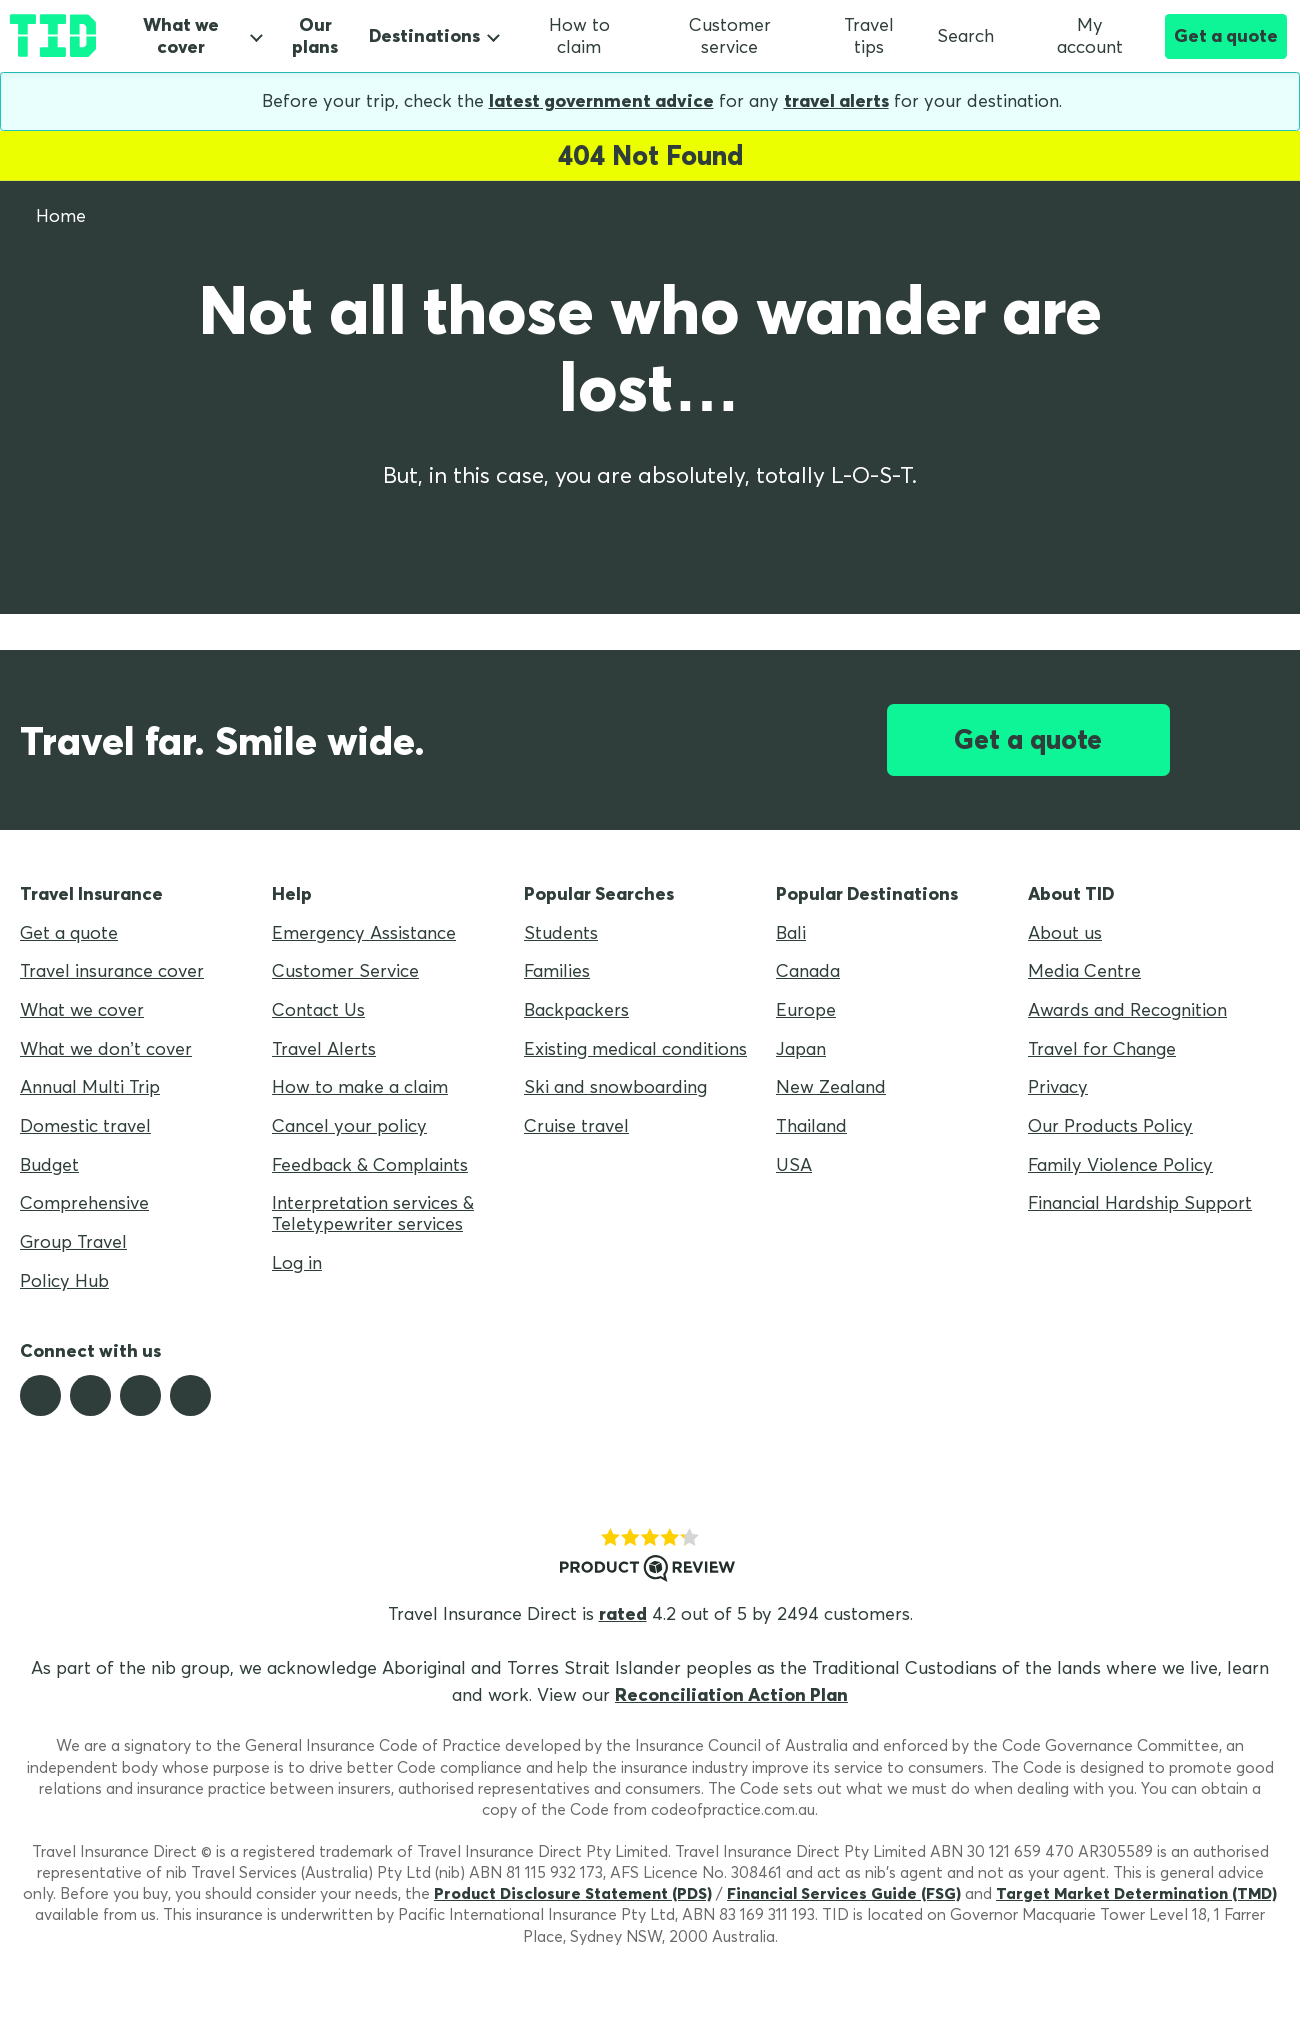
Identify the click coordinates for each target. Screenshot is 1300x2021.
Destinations (424, 35)
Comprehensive (84, 1202)
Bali (791, 932)
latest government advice (601, 100)
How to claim (579, 36)
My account (1072, 36)
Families (557, 970)
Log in (297, 1262)
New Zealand (831, 1086)
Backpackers (576, 1009)
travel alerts (836, 100)
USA (794, 1164)
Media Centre (1084, 970)
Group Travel (73, 1241)
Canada (808, 970)
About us (1065, 932)
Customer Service (345, 970)
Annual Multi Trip (90, 1086)
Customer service (730, 36)
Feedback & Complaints (370, 1164)
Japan (801, 1048)
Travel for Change (1102, 1048)
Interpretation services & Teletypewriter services (373, 1213)
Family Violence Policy (1120, 1164)
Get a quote (1226, 35)
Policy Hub (64, 1280)
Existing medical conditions (635, 1048)
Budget (49, 1164)
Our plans (315, 36)
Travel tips (869, 36)
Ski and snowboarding (615, 1086)
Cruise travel (576, 1125)
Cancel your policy (349, 1125)
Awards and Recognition (1127, 1009)
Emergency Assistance (364, 932)
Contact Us (318, 1009)
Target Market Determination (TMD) (1136, 1893)
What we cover (181, 36)
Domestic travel (85, 1125)
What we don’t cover (106, 1048)
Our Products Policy (1110, 1125)
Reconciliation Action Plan (731, 1694)
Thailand (811, 1125)
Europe (806, 1009)
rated (623, 1613)
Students (561, 932)
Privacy (1058, 1086)
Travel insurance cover (112, 970)
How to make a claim (360, 1086)
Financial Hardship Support (1140, 1202)
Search (965, 35)
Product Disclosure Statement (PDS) (573, 1893)
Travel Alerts (324, 1048)
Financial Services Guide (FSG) (844, 1893)
